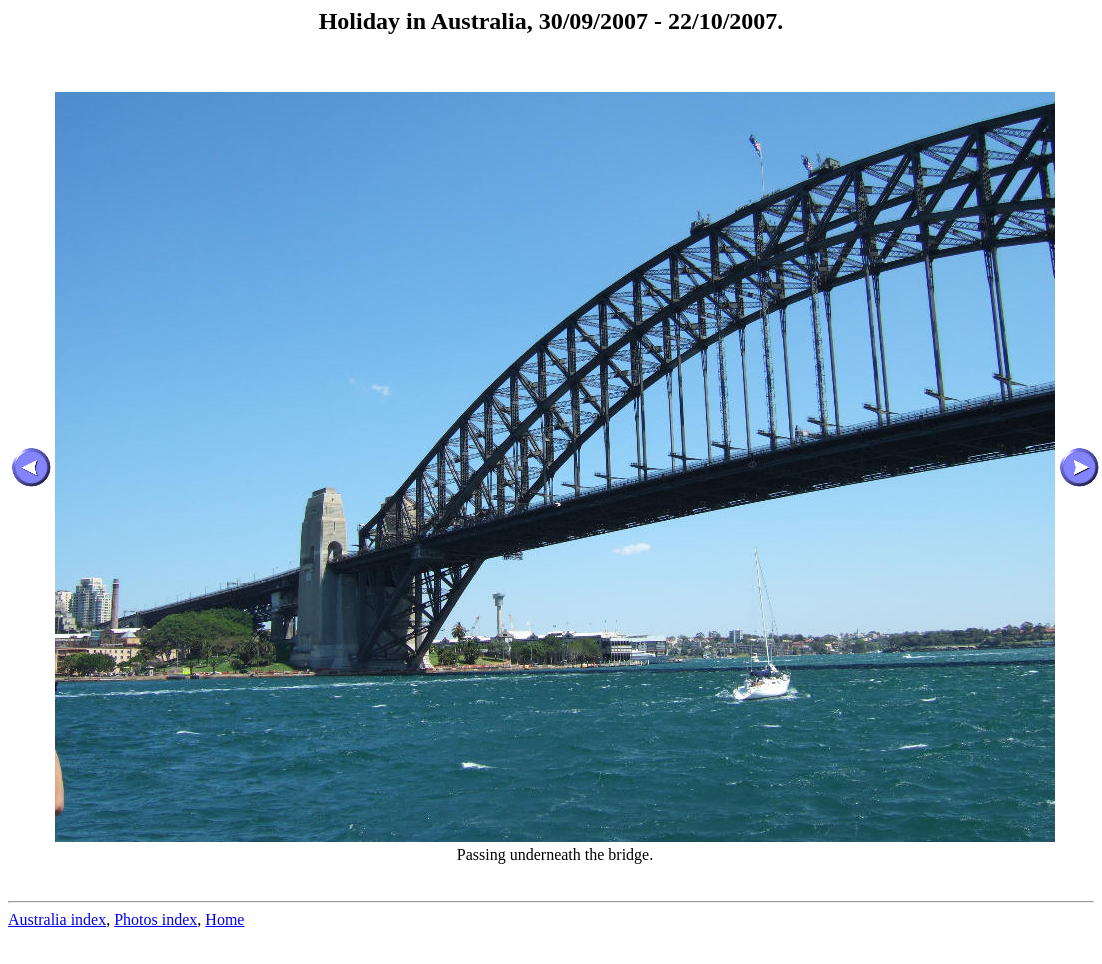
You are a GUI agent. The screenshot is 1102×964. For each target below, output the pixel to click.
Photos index (155, 919)
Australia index (57, 919)
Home (224, 919)
